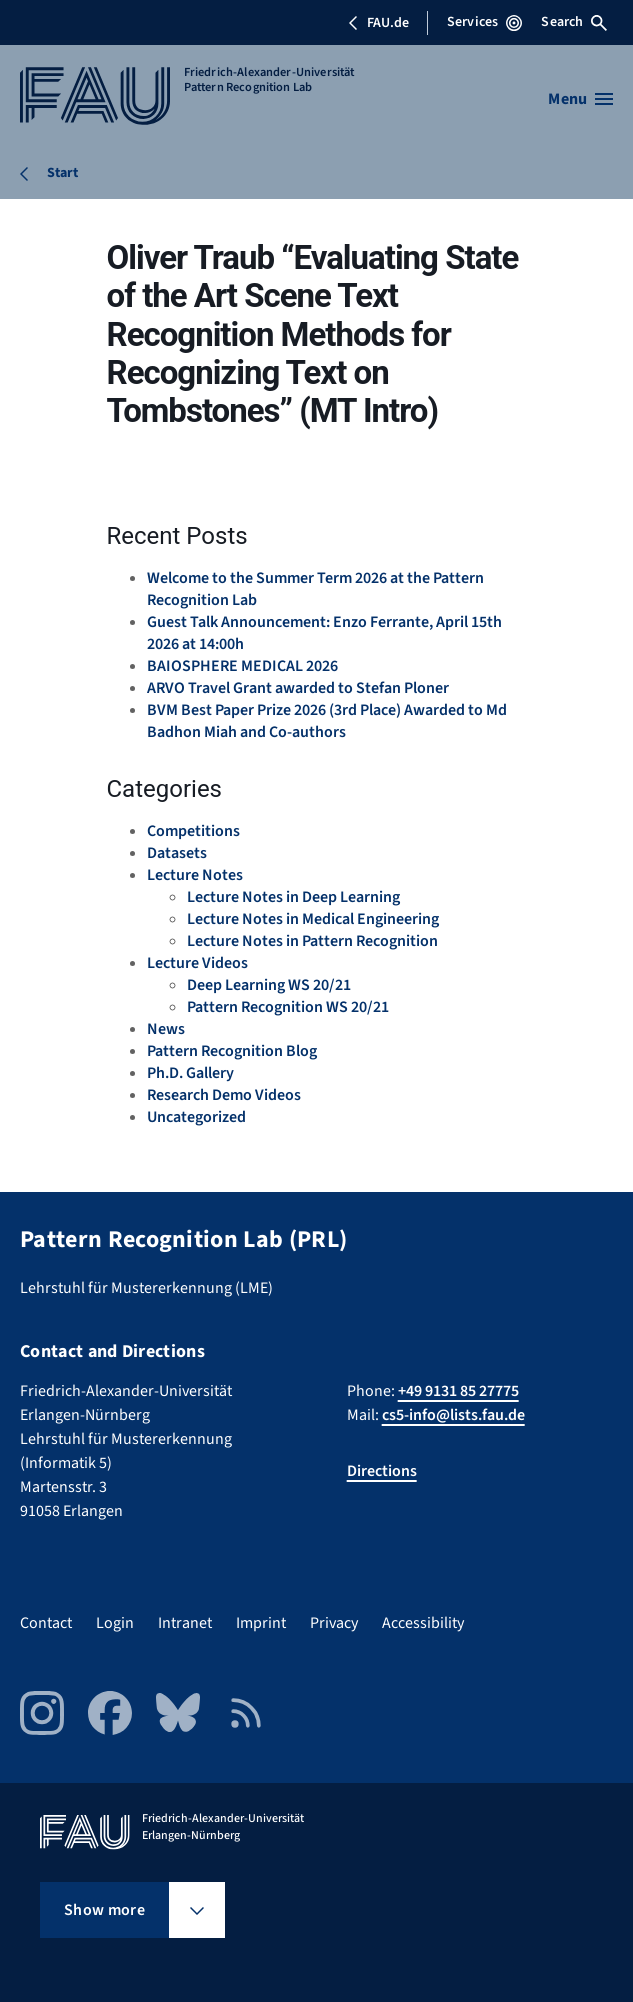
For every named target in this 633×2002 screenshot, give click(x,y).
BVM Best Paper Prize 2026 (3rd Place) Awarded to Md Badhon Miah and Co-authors (327, 721)
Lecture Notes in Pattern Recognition (312, 941)
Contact (46, 1623)
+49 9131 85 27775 (458, 1391)
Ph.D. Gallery (190, 1073)
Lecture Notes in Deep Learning (293, 897)
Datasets (177, 853)
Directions (382, 1471)
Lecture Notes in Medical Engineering (313, 919)
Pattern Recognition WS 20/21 (288, 1007)
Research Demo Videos (224, 1095)
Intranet (185, 1623)
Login (115, 1623)
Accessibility (423, 1623)
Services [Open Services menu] (484, 22)
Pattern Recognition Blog (232, 1051)
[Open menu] (580, 99)
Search (574, 22)
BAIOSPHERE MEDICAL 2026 (242, 666)
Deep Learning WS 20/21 (269, 985)
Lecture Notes (195, 875)
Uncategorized (196, 1117)
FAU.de (378, 23)
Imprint (261, 1623)
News (166, 1029)
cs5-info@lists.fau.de (453, 1415)
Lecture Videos (197, 963)
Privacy (334, 1623)
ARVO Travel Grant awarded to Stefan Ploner (298, 688)
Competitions (193, 831)
